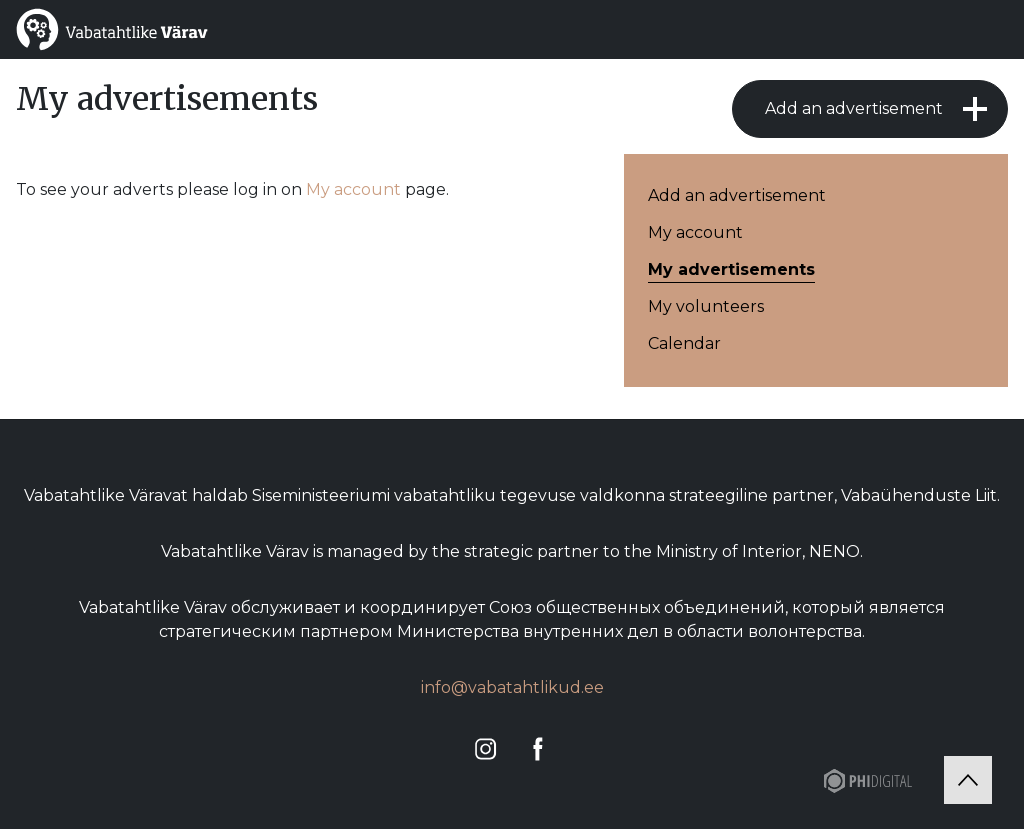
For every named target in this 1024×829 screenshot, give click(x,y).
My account (353, 189)
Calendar (684, 343)
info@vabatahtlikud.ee (512, 687)
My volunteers (706, 306)
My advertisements (731, 269)
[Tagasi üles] (968, 780)
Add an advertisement (854, 108)
